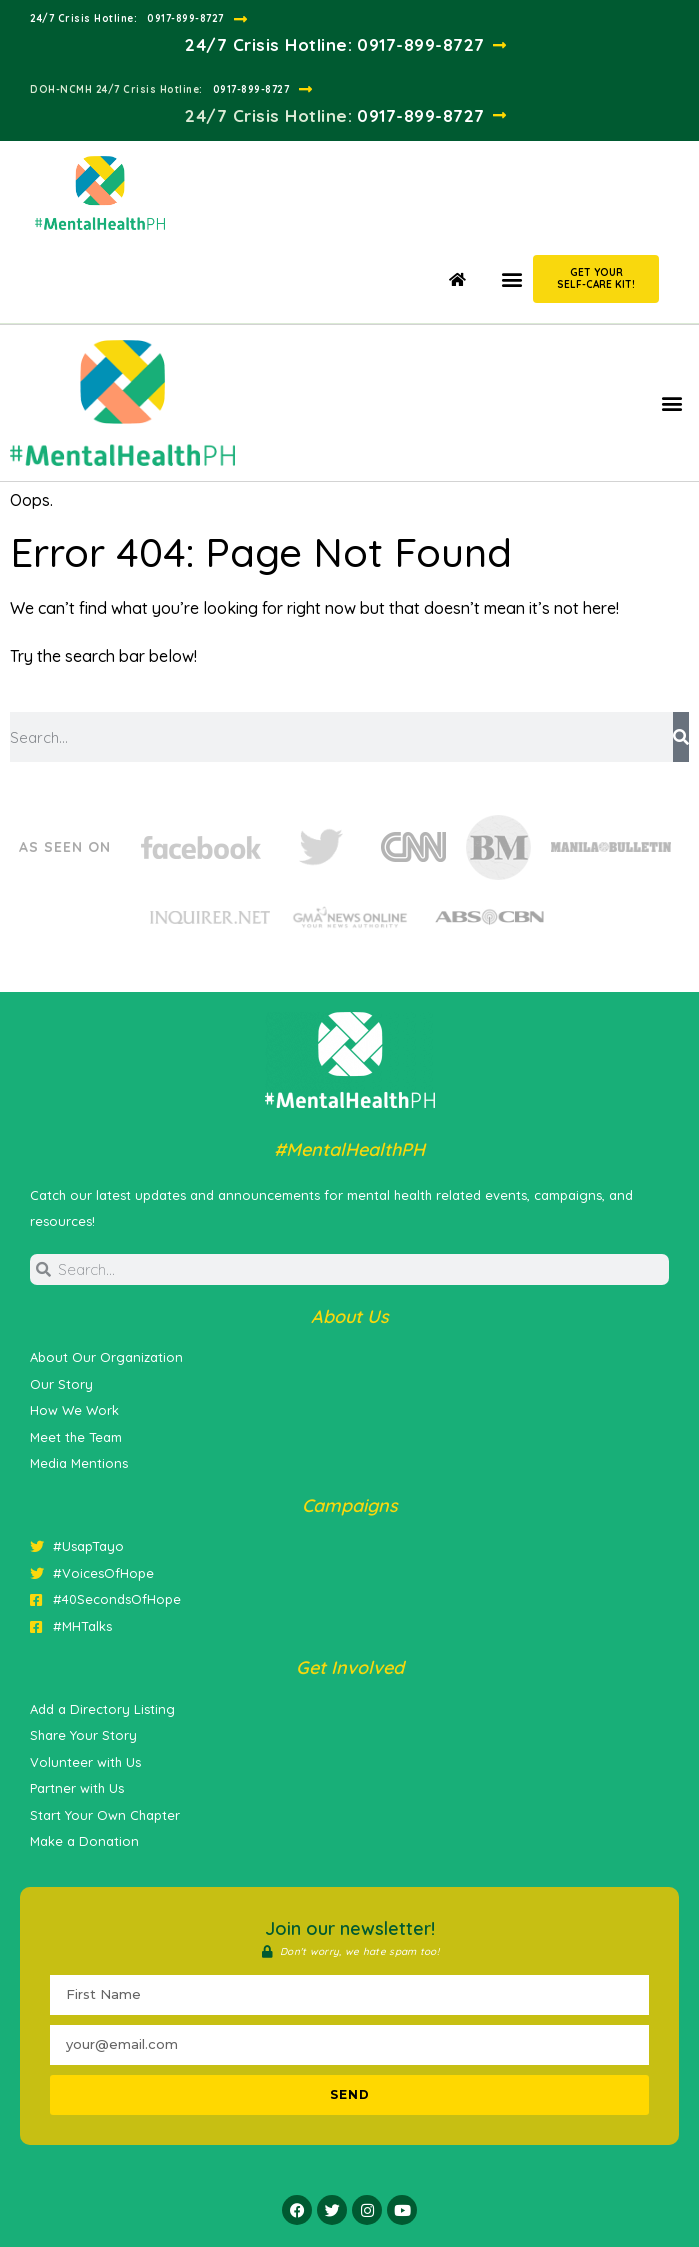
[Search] (681, 737)
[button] (511, 278)
